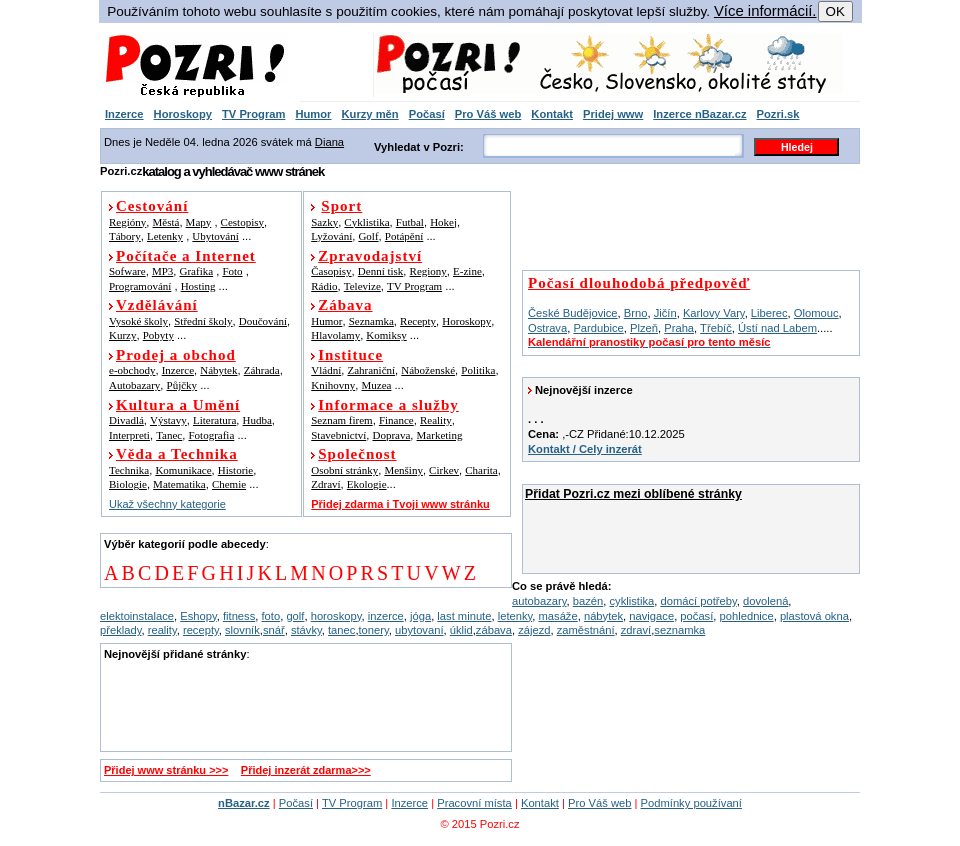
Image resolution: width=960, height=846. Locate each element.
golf (295, 616)
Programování (140, 286)
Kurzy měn (369, 114)
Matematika (179, 484)
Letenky (165, 236)
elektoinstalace (137, 616)
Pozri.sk (778, 114)
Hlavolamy (335, 335)
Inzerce (124, 114)
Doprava (391, 435)
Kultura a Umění (178, 405)
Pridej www (613, 114)
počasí (696, 616)
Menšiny (403, 470)
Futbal (410, 222)
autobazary (539, 601)
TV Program (253, 114)
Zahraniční (371, 370)
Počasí (427, 114)
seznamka (679, 630)
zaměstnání (586, 630)
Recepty (418, 321)
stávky (306, 630)
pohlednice (747, 616)
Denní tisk (381, 271)
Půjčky (182, 385)
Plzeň (644, 328)
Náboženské (428, 370)
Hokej (443, 222)
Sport (341, 206)
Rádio (324, 286)
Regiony (428, 271)
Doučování (263, 321)
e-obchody (132, 370)
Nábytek (218, 370)
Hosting (198, 286)
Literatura (214, 420)
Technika (129, 470)
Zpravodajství (370, 256)
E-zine (467, 271)
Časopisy (331, 271)
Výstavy (168, 420)
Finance (396, 420)
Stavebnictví (338, 435)
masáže (558, 616)
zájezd (534, 630)
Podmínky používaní (691, 803)
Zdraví (325, 484)
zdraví (636, 630)
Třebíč (716, 328)
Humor (313, 114)
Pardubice (598, 328)
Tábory (125, 236)
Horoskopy (183, 114)
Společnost (357, 454)
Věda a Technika (177, 454)
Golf (368, 236)
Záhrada (262, 370)
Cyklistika (366, 222)
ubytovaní (419, 630)
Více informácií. (765, 11)
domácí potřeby (698, 601)
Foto (232, 271)
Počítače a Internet (186, 256)
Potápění (404, 236)
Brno (636, 313)
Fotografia (211, 435)
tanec (341, 630)
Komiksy (386, 335)
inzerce (386, 616)
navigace (651, 616)
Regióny (127, 222)
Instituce (350, 355)
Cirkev (444, 470)
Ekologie (367, 484)
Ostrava (547, 328)
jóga (420, 616)
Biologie (128, 484)
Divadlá (126, 420)
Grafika (197, 271)
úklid (461, 630)
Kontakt (552, 114)
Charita (481, 470)
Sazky (324, 222)
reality (162, 630)
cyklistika (631, 601)
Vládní (326, 370)
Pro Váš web (488, 114)
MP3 (162, 271)
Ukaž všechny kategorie (167, 504)
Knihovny (333, 385)
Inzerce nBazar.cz (699, 114)
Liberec (769, 313)
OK (835, 11)
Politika (478, 370)
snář (274, 630)
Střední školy (203, 321)
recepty (201, 630)
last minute (464, 616)
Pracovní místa (474, 803)
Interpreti (129, 435)
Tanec (169, 435)
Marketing (440, 435)
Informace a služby (388, 405)
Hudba (257, 420)
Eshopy (198, 616)
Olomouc (816, 313)
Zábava (345, 305)
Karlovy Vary (714, 313)
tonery (374, 630)
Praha (679, 328)
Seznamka (371, 321)
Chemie (229, 484)
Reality (436, 420)
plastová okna (814, 616)
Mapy (199, 222)
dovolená (765, 601)
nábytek (603, 616)
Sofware (127, 271)
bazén (588, 601)
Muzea (376, 385)
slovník (242, 630)
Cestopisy (242, 222)
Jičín (665, 313)
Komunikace (183, 470)
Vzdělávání (157, 305)
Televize (362, 286)
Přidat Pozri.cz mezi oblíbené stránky (633, 494)
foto (271, 616)
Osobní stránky (344, 470)
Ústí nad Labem (777, 328)
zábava (494, 630)
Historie (235, 470)
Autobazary (134, 385)
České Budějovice (573, 313)
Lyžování (331, 236)
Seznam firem (341, 420)
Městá (166, 222)
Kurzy (123, 335)
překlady (120, 630)
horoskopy (336, 616)
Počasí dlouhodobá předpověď (639, 283)
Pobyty (158, 335)
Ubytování (215, 236)
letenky (515, 616)
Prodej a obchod (176, 355)
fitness (239, 616)
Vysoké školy (138, 321)
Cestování (152, 206)
